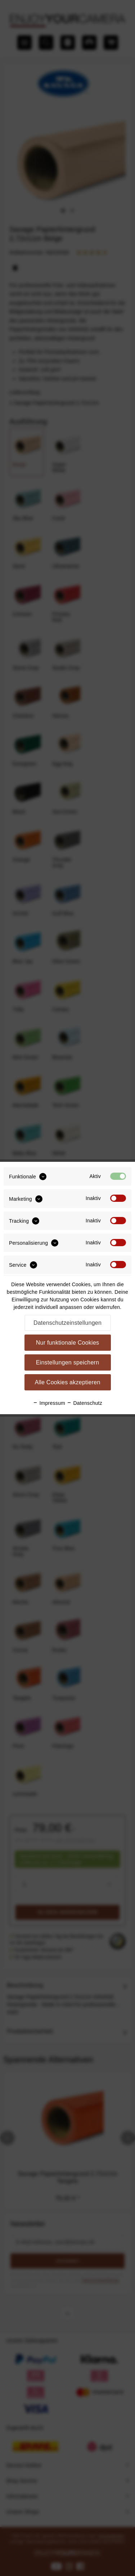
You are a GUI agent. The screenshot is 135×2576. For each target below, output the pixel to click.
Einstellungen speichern (67, 1362)
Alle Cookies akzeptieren (67, 1382)
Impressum (49, 1403)
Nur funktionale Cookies (67, 1343)
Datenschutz (84, 1403)
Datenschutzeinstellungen (67, 1323)
